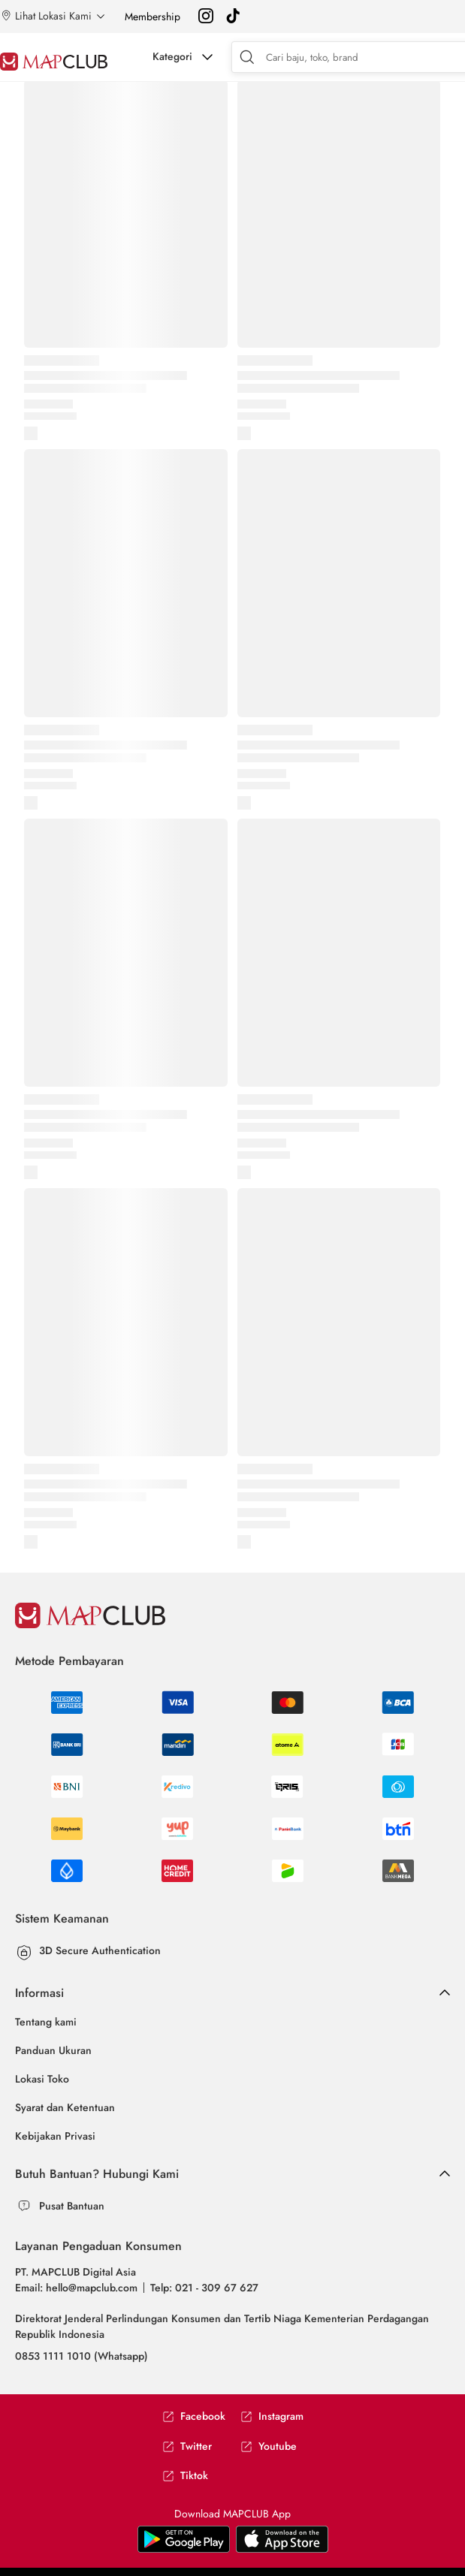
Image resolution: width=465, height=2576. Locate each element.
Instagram (271, 2416)
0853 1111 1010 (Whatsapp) (81, 2355)
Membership (152, 16)
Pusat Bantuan (71, 2206)
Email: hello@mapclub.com (76, 2287)
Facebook (193, 2416)
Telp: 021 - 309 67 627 (204, 2287)
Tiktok (185, 2476)
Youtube (268, 2446)
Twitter (187, 2446)
